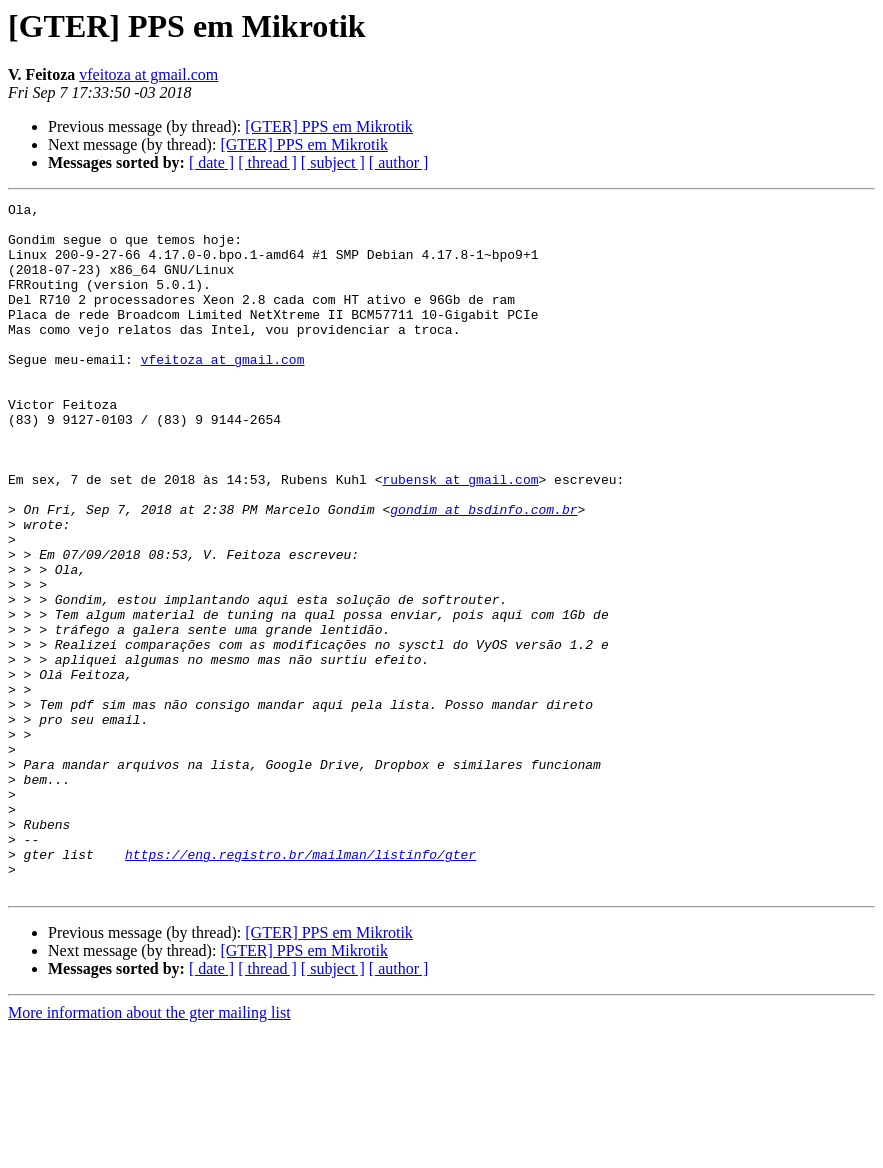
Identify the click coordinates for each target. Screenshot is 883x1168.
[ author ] (399, 162)
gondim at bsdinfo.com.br (483, 572)
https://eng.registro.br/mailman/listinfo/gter (300, 986)
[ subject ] (333, 162)
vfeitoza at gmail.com (148, 74)
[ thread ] (267, 162)
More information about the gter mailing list (149, 1150)
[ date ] (211, 162)
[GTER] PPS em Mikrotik (329, 126)
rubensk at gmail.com (460, 536)
